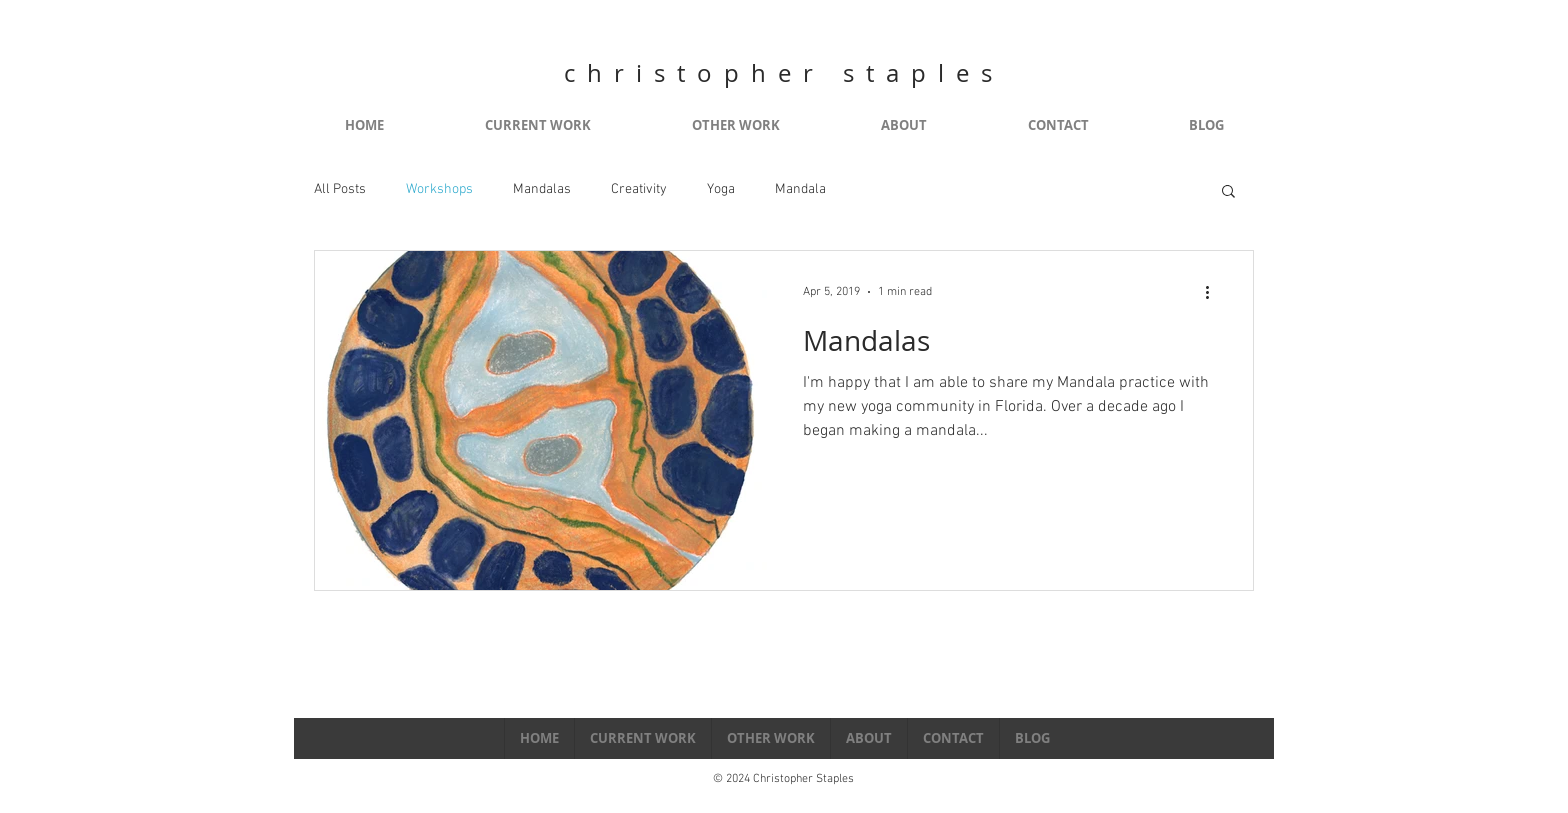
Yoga (721, 189)
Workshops (439, 189)
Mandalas (542, 189)
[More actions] (1214, 292)
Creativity (639, 189)
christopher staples (784, 73)
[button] (1228, 192)
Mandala (800, 189)
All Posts (340, 189)
